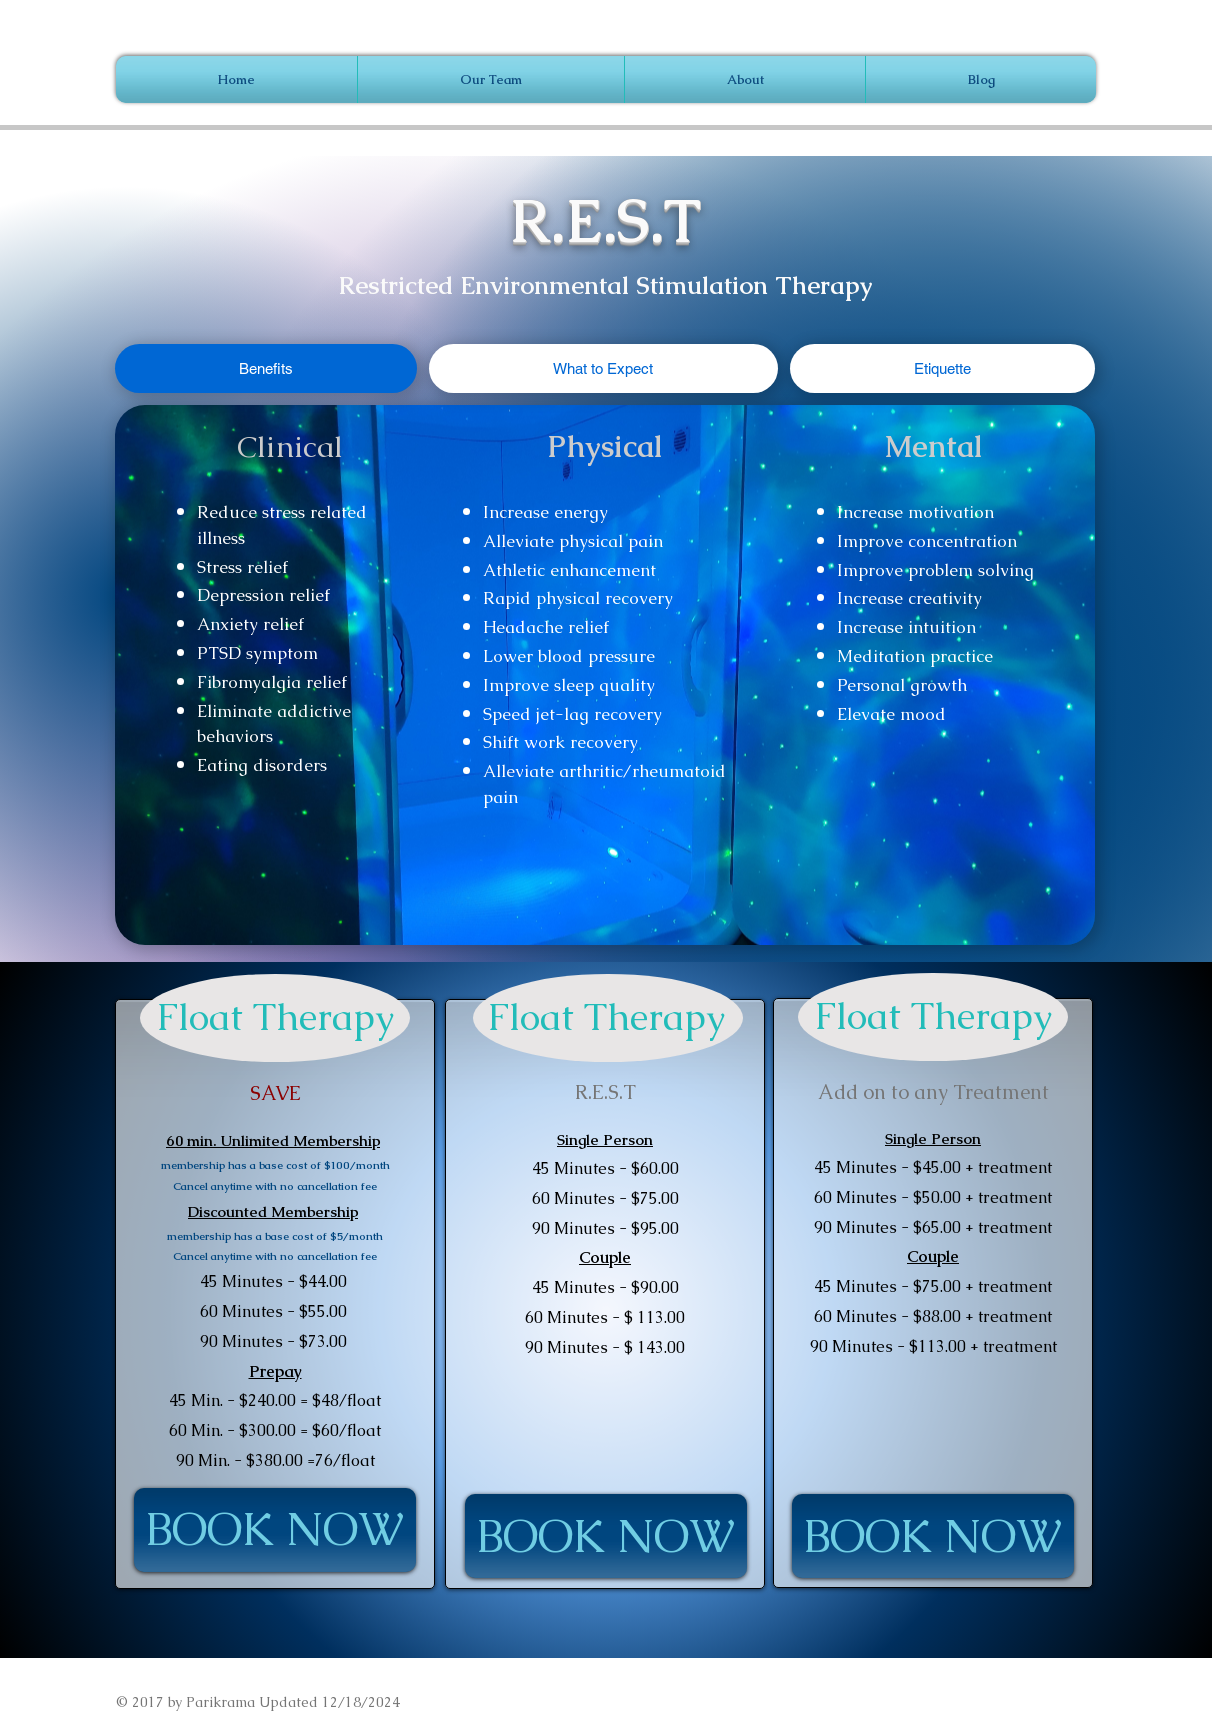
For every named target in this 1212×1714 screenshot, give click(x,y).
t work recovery (575, 742)
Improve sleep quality (569, 685)
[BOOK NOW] (275, 1530)
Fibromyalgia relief (272, 682)
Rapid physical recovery (578, 598)
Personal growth (902, 685)
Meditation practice (915, 656)
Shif (498, 742)
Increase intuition (906, 627)
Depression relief (263, 595)
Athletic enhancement (569, 570)
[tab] (266, 368)
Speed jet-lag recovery (572, 714)
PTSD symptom (257, 653)
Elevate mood (891, 714)
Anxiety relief (250, 624)
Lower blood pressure (569, 656)
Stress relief (242, 567)
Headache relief (546, 627)
